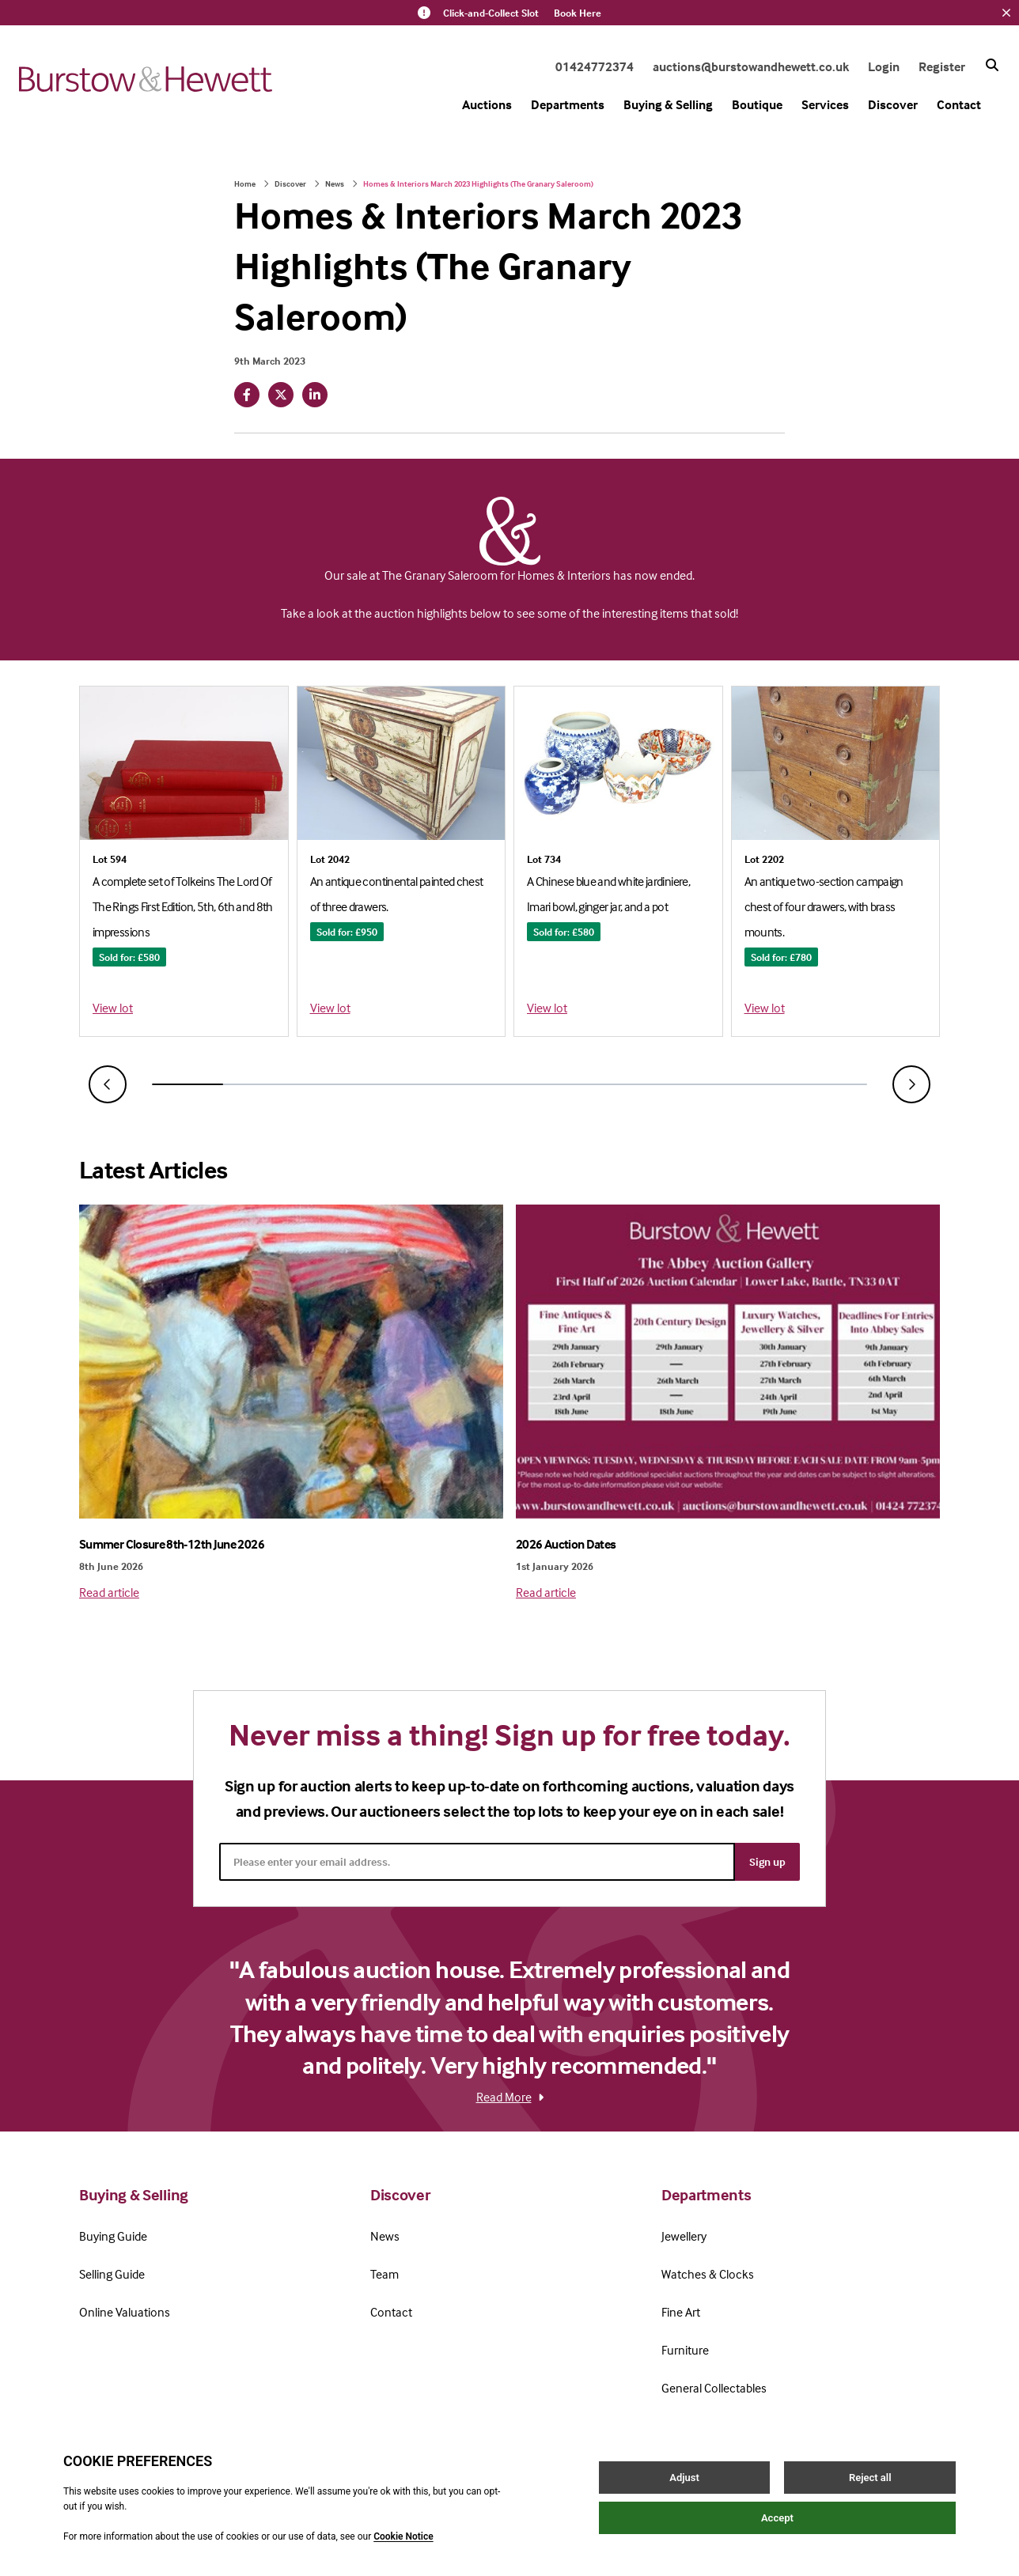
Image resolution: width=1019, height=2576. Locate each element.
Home (245, 183)
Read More (510, 2097)
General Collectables (714, 2388)
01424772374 (594, 66)
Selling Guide (112, 2274)
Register (942, 66)
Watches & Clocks (707, 2274)
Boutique (757, 104)
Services (825, 104)
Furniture (685, 2350)
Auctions (487, 104)
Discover (893, 104)
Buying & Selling (668, 104)
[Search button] (992, 65)
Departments (567, 104)
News (334, 183)
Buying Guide (113, 2236)
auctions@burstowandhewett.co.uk (751, 66)
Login (884, 66)
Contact (959, 104)
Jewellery (683, 2236)
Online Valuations (124, 2312)
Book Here (577, 12)
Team (384, 2274)
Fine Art (680, 2312)
